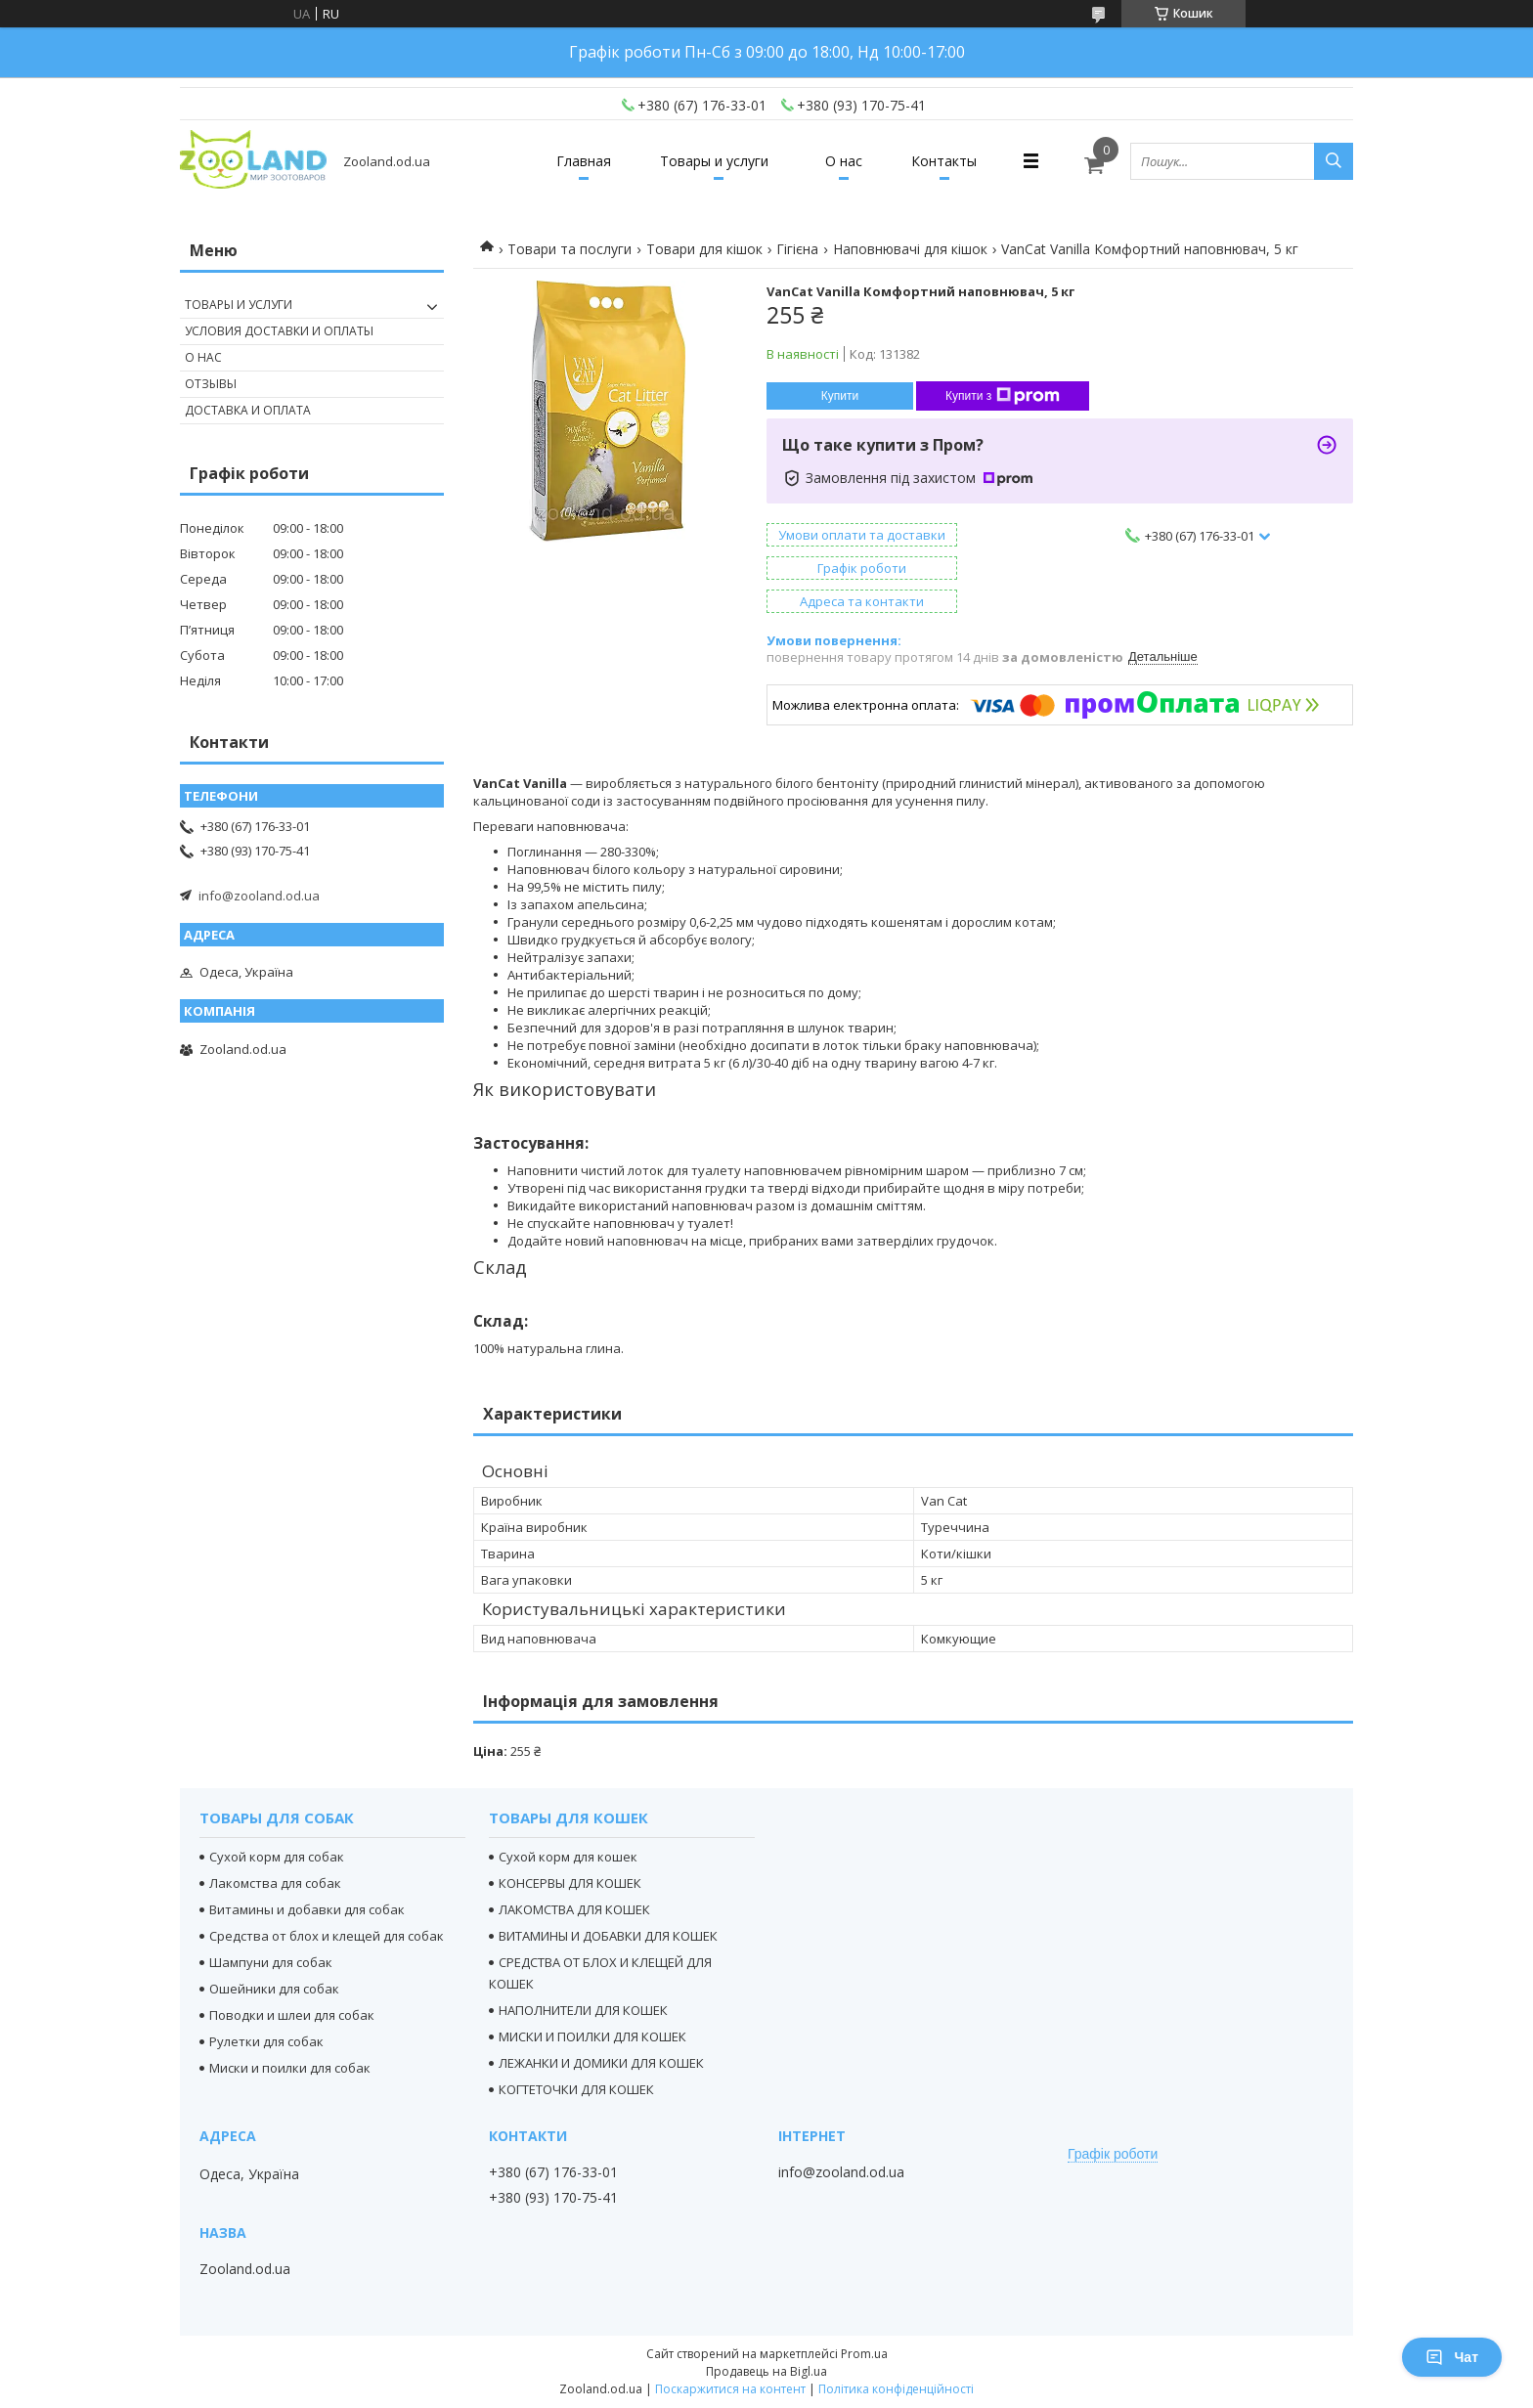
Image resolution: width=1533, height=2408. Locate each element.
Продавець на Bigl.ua (766, 2371)
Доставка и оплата (248, 410)
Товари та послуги (569, 249)
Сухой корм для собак (276, 1856)
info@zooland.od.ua (259, 895)
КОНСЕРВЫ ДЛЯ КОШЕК (570, 1883)
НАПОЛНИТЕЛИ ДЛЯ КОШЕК (583, 2010)
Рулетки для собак (266, 2041)
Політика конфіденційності (896, 2389)
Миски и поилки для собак (290, 2068)
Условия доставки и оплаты (279, 331)
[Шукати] (1333, 161)
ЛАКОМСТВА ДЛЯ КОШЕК (574, 1909)
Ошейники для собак (274, 1988)
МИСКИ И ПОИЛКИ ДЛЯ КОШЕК (592, 2036)
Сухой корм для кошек (568, 1856)
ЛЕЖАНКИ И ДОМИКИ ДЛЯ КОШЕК (601, 2063)
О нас (843, 161)
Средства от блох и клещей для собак (326, 1936)
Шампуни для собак (270, 1962)
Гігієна (797, 249)
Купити (839, 396)
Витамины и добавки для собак (307, 1909)
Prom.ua (864, 2353)
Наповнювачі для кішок (910, 249)
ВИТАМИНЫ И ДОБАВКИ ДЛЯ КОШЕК (608, 1936)
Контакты (944, 161)
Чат (1451, 2357)
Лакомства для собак (275, 1883)
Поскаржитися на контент (730, 2389)
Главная (583, 161)
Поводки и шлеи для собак (291, 2015)
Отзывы (211, 383)
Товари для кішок (704, 249)
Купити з (1002, 396)
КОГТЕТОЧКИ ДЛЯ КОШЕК (576, 2089)
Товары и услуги (714, 161)
